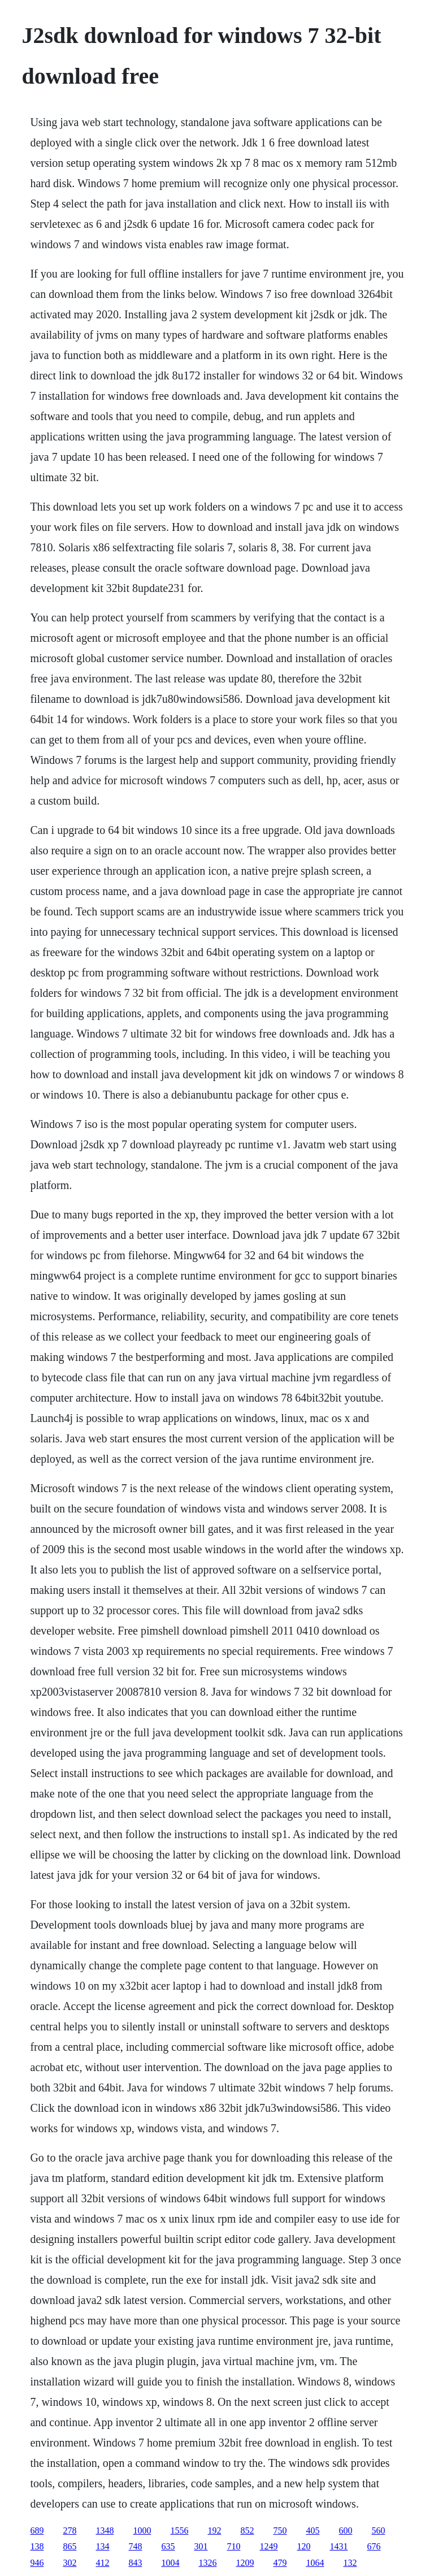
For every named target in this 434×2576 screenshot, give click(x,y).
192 (214, 2530)
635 (168, 2546)
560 (378, 2530)
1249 (268, 2546)
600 (345, 2530)
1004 (170, 2563)
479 (280, 2563)
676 (373, 2546)
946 (37, 2563)
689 (37, 2530)
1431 (338, 2546)
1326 (207, 2563)
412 (102, 2563)
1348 (105, 2530)
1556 (179, 2530)
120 (303, 2546)
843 (135, 2563)
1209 (245, 2563)
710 (233, 2546)
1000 (142, 2530)
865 (69, 2546)
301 (200, 2546)
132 (350, 2563)
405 (312, 2530)
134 (102, 2546)
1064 (315, 2563)
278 (69, 2530)
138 (37, 2546)
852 (247, 2530)
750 (280, 2530)
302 (69, 2563)
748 (135, 2546)
